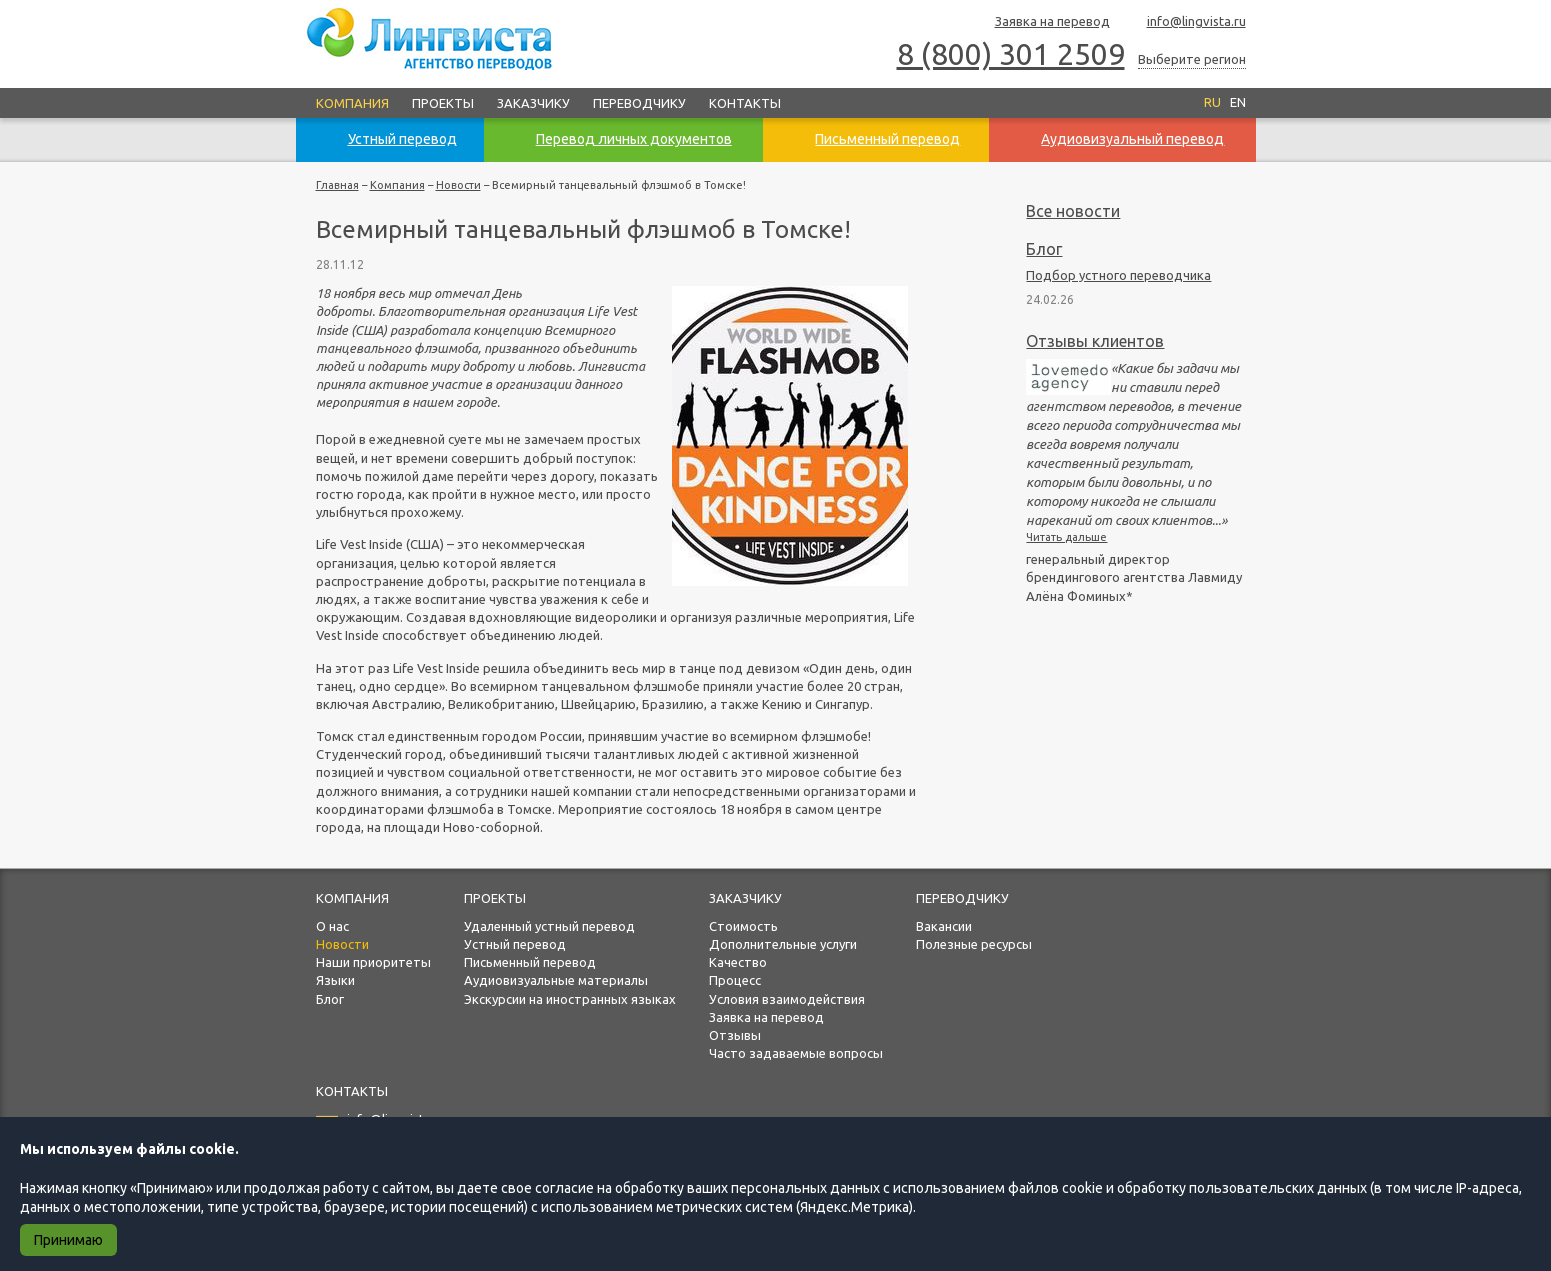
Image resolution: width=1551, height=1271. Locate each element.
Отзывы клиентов (1095, 341)
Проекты (443, 103)
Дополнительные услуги (783, 944)
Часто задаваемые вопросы (796, 1053)
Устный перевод (515, 944)
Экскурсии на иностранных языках (570, 999)
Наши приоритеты (373, 962)
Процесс (735, 980)
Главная (337, 185)
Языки (335, 980)
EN (1238, 102)
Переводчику (639, 103)
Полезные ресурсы (974, 944)
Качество (738, 962)
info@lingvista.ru (1187, 22)
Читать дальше (1066, 537)
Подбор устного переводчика (1118, 275)
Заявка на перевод (1043, 22)
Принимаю (68, 1240)
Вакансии (944, 926)
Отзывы (735, 1035)
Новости (458, 185)
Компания (352, 103)
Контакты (745, 103)
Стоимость (743, 926)
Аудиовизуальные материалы (556, 980)
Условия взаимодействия (787, 999)
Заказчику (533, 103)
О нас (332, 926)
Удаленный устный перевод (549, 926)
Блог (1044, 249)
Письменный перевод (530, 962)
